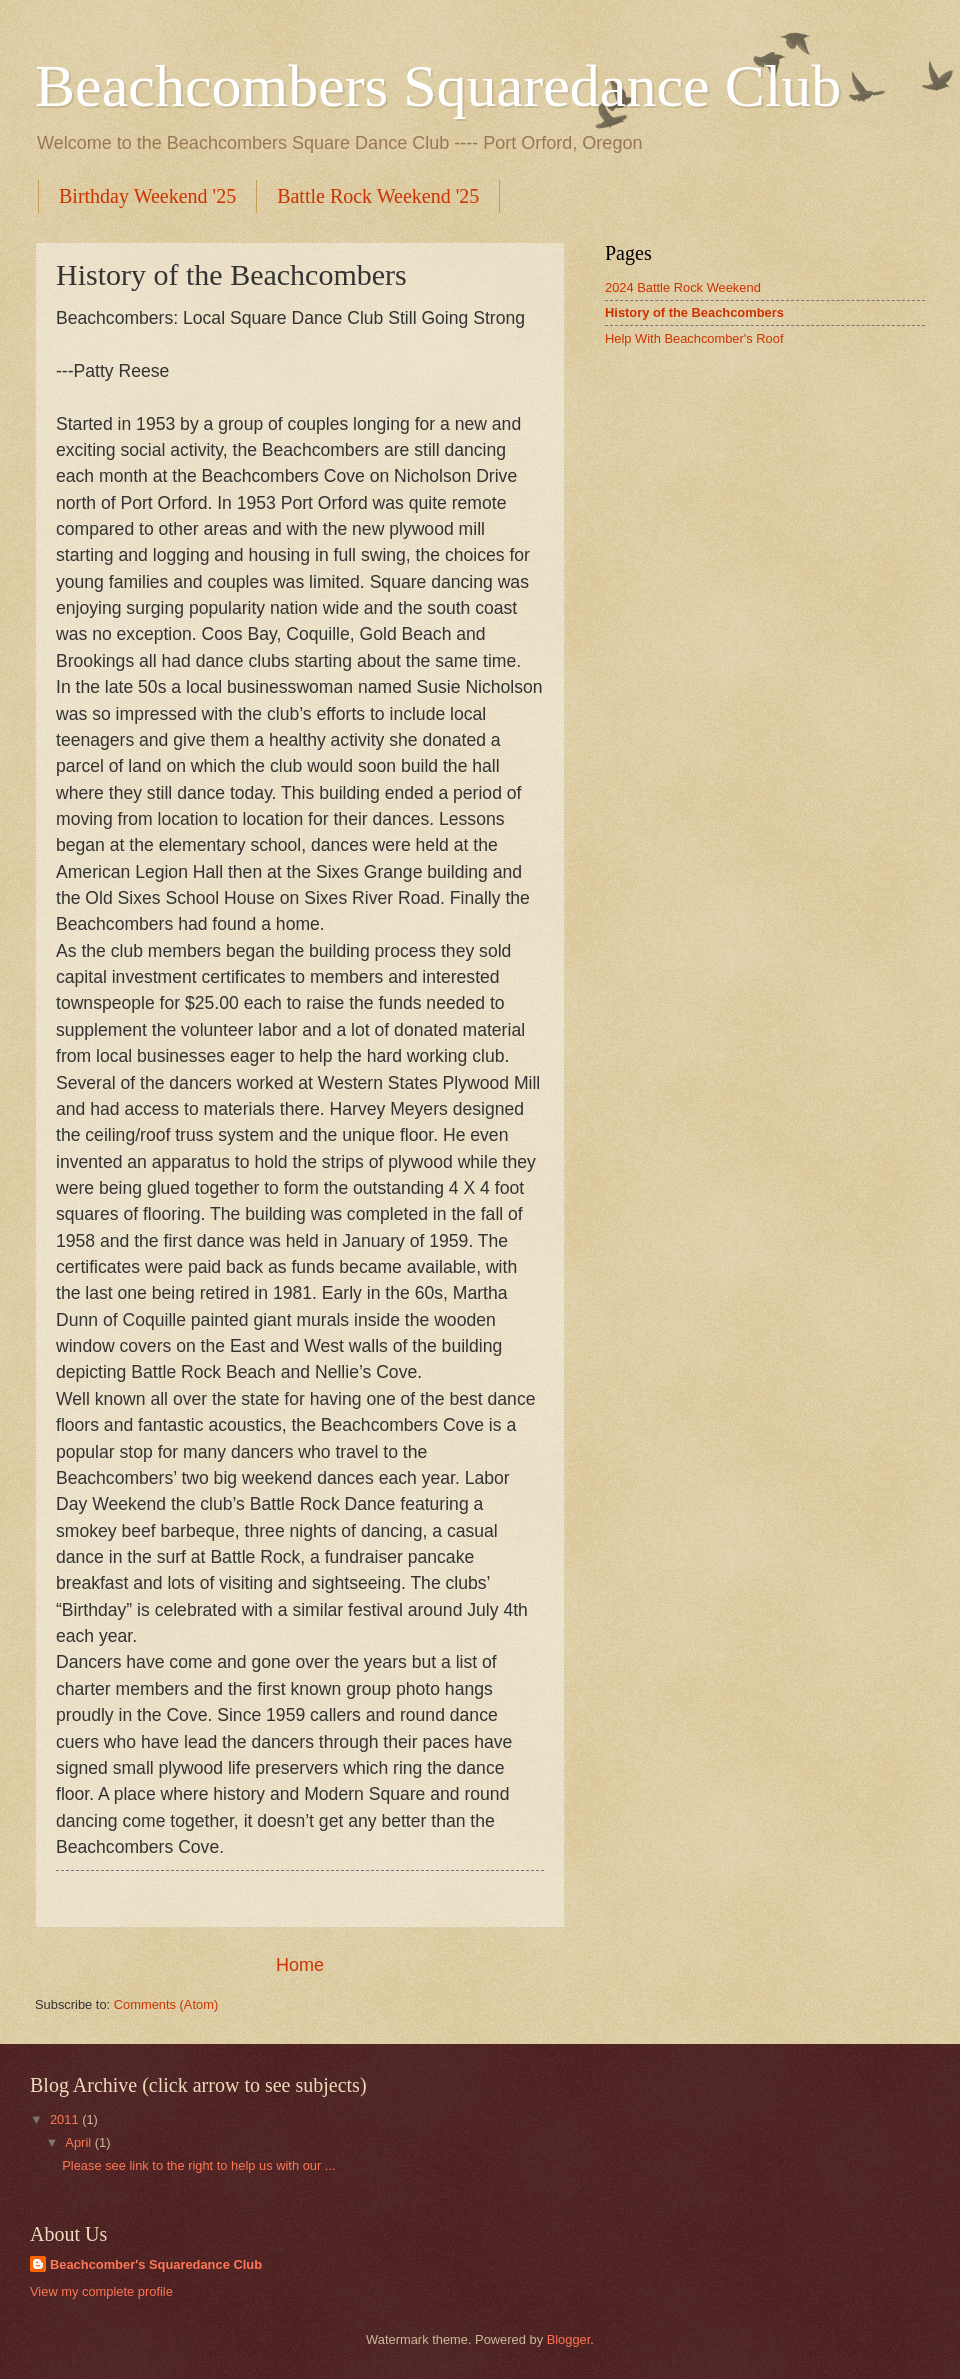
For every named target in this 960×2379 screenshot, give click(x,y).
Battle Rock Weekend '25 (378, 196)
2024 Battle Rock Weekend (683, 287)
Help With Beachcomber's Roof (694, 338)
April (79, 2142)
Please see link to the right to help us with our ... (198, 2165)
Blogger (569, 2339)
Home (300, 1965)
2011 (66, 2119)
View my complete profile (101, 2291)
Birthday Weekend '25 (147, 196)
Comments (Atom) (166, 2004)
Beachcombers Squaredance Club (438, 86)
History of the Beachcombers (694, 312)
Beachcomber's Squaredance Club (156, 2264)
